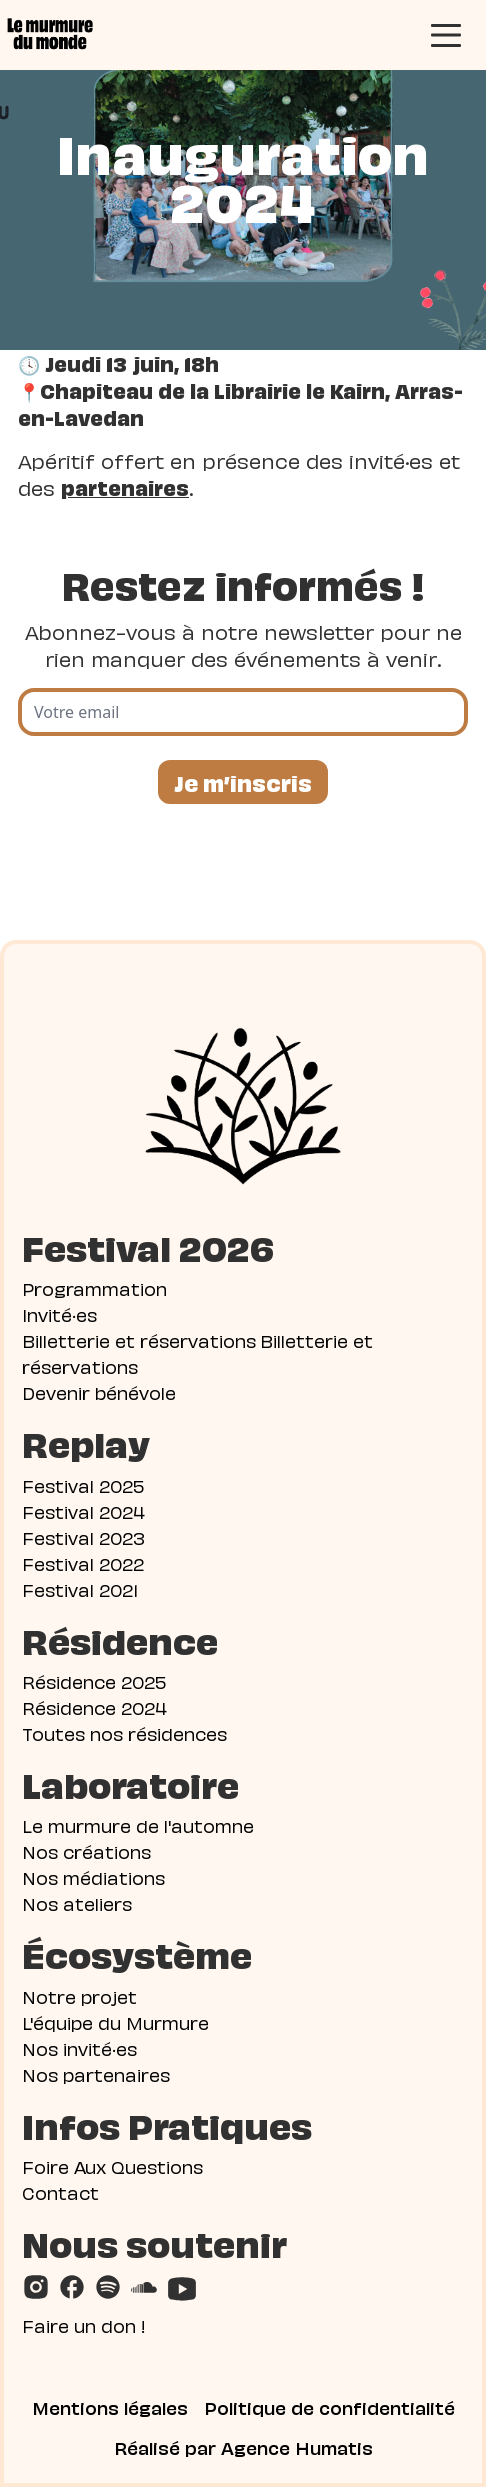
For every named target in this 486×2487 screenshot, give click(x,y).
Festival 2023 (83, 1536)
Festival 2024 (83, 1510)
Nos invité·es (79, 2047)
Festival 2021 (80, 1588)
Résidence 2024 (94, 1706)
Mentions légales (110, 2407)
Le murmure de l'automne (138, 1824)
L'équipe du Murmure (115, 2021)
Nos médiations (93, 1876)
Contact (60, 2191)
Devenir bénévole (99, 1391)
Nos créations (86, 1850)
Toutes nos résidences (124, 1732)
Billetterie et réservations (139, 1339)
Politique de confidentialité (329, 2407)
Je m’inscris (243, 781)
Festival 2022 (83, 1562)
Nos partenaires (96, 2073)
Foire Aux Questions (112, 2165)
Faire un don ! (84, 2324)
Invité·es (59, 1313)
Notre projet (79, 1995)
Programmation (94, 1287)
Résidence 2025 (94, 1680)
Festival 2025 (83, 1484)
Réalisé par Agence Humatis (243, 2447)
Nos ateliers (77, 1902)
